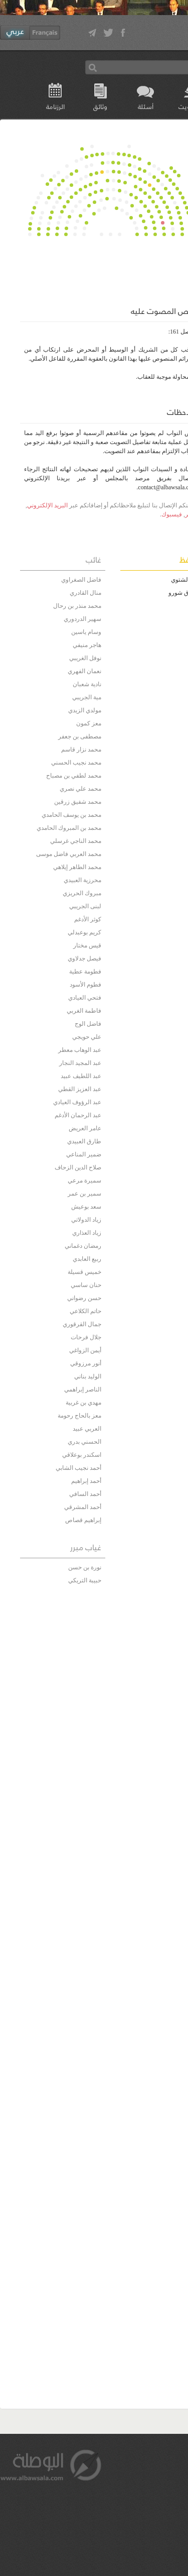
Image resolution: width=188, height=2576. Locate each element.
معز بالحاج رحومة (79, 1415)
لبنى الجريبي (85, 906)
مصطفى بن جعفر (79, 736)
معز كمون (88, 723)
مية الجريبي (86, 697)
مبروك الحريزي (82, 893)
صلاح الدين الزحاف (78, 1167)
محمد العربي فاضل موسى (68, 853)
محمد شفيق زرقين (77, 801)
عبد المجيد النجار (80, 1062)
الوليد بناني (87, 1376)
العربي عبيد (87, 1428)
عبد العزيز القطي (79, 1089)
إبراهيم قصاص (83, 1520)
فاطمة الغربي (84, 1010)
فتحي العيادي (84, 997)
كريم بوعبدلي (84, 932)
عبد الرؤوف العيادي (77, 1102)
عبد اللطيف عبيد (81, 1076)
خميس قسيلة (84, 1271)
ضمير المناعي (83, 1154)
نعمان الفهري (84, 671)
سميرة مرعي (84, 1180)
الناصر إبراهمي (82, 1389)
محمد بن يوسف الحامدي (71, 814)
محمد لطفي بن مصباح (73, 775)
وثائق (100, 106)
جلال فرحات (86, 1337)
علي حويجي (86, 1036)
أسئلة (145, 106)
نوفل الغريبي (85, 658)
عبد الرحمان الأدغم (78, 1115)
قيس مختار (87, 945)
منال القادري (85, 592)
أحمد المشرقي (82, 1507)
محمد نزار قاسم (81, 749)
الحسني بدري (84, 1441)
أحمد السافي (85, 1493)
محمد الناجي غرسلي (75, 840)
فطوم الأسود (85, 984)
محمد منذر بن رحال (77, 605)
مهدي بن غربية (83, 1402)
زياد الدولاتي (86, 1219)
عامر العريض (85, 1128)
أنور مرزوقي (85, 1363)
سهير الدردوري (82, 618)
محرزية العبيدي (82, 880)
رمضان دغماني (83, 1245)
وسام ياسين (86, 631)
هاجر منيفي (87, 645)
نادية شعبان (87, 684)
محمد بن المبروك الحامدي (69, 827)
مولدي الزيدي (84, 710)
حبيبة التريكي (84, 1580)
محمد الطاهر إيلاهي (77, 867)
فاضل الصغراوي (81, 579)
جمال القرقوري (82, 1324)
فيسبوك (171, 514)
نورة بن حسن (84, 1567)
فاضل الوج (88, 1023)
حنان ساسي (86, 1285)
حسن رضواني (84, 1298)
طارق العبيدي (84, 1141)
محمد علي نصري (80, 788)
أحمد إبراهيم (86, 1480)
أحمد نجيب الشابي (78, 1467)
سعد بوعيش (86, 1206)
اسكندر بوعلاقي (81, 1454)
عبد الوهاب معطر (79, 1049)
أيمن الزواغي (85, 1350)
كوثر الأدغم (87, 919)
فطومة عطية (85, 971)
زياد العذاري (86, 1232)
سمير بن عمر (84, 1193)
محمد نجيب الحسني (76, 762)
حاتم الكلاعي (85, 1311)
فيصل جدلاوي (84, 958)
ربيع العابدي (87, 1258)
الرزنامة (55, 106)
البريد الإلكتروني (47, 505)
